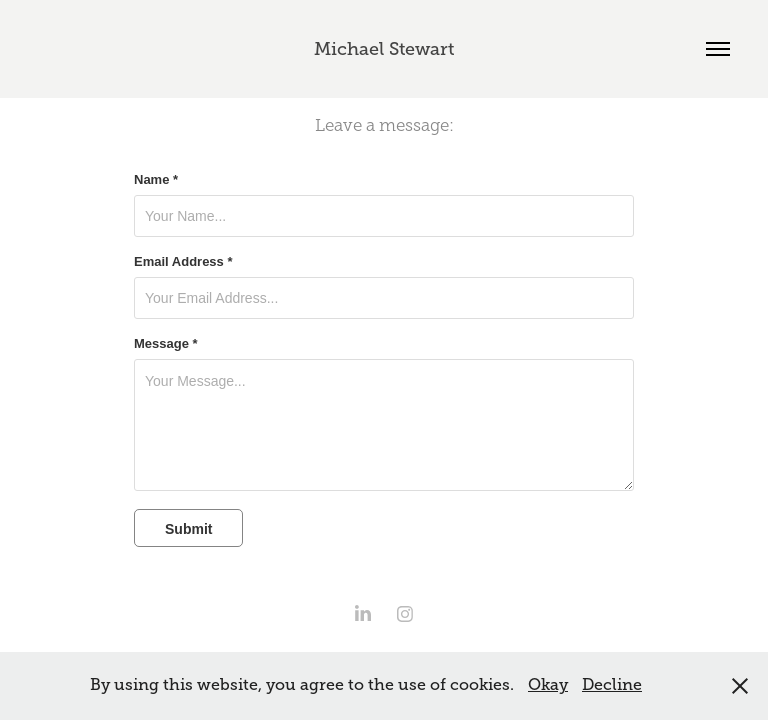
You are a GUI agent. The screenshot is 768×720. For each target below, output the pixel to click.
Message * (166, 344)
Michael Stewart (384, 49)
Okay (548, 685)
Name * (156, 180)
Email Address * (183, 262)
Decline (612, 685)
